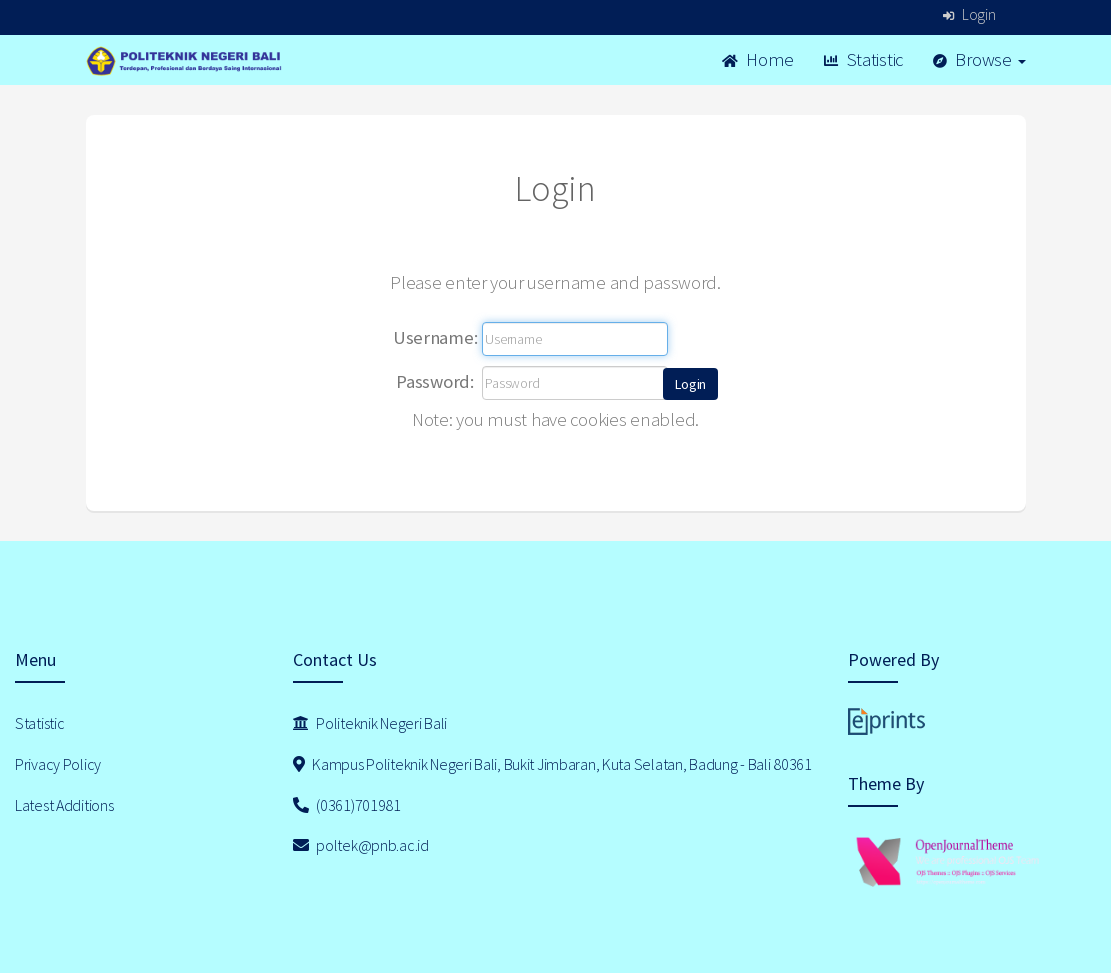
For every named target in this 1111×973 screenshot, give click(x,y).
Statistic (863, 59)
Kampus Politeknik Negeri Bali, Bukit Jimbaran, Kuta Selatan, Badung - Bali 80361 (552, 764)
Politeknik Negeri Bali (370, 723)
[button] (690, 384)
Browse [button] (979, 59)
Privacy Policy (58, 764)
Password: (434, 381)
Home (758, 59)
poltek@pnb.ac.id (361, 845)
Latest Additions (64, 805)
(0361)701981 (347, 805)
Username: (435, 337)
